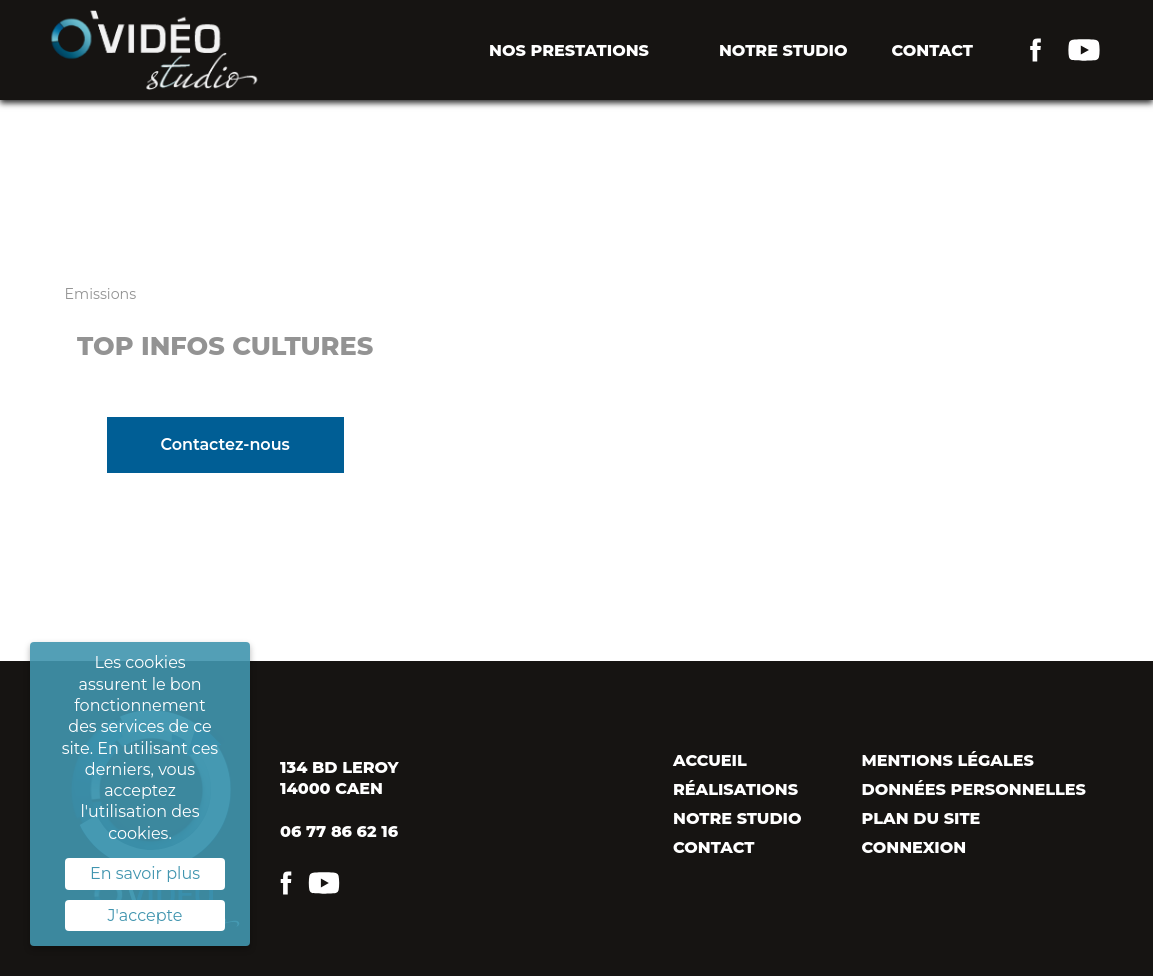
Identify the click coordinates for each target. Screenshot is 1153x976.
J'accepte (145, 915)
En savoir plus (145, 873)
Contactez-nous (224, 444)
